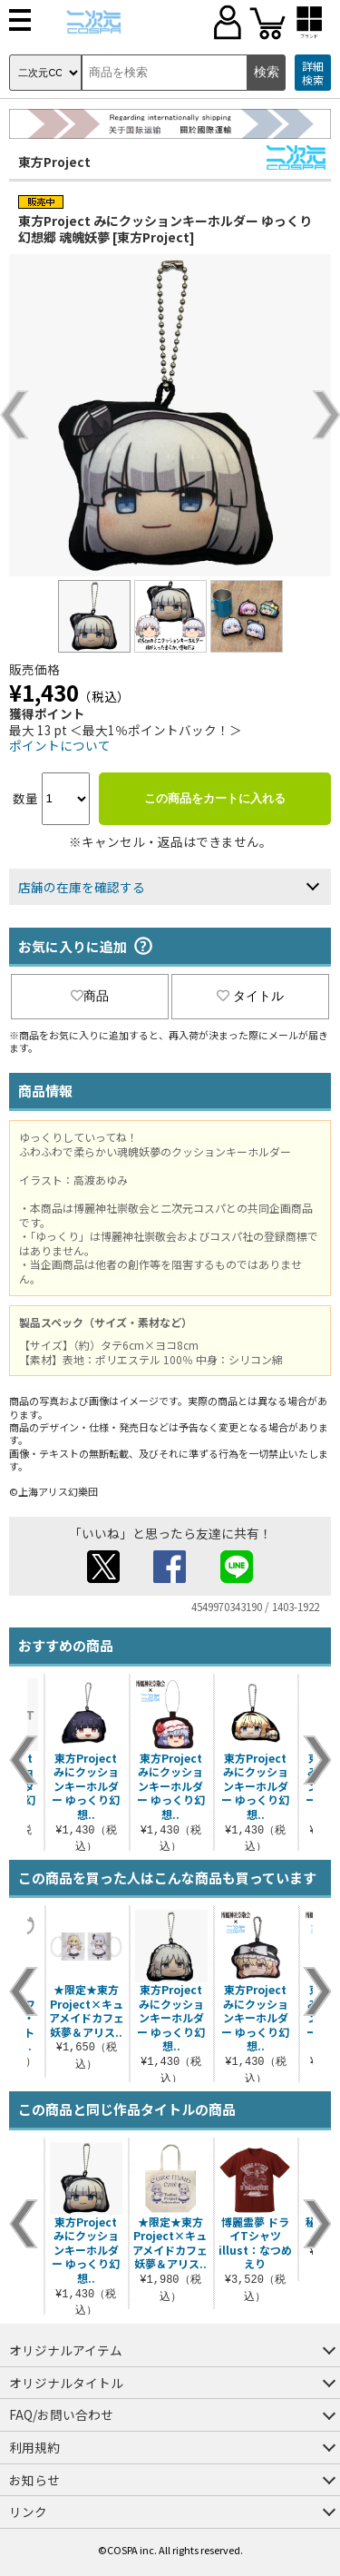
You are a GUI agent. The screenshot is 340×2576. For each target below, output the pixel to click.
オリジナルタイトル (66, 2383)
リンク (28, 2511)
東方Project (54, 161)
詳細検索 (313, 73)
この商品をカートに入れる (215, 798)
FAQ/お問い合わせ (61, 2414)
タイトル (250, 995)
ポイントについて (60, 745)
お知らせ (34, 2480)
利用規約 (34, 2447)
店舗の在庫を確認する (81, 887)
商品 (90, 995)
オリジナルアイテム (65, 2350)
